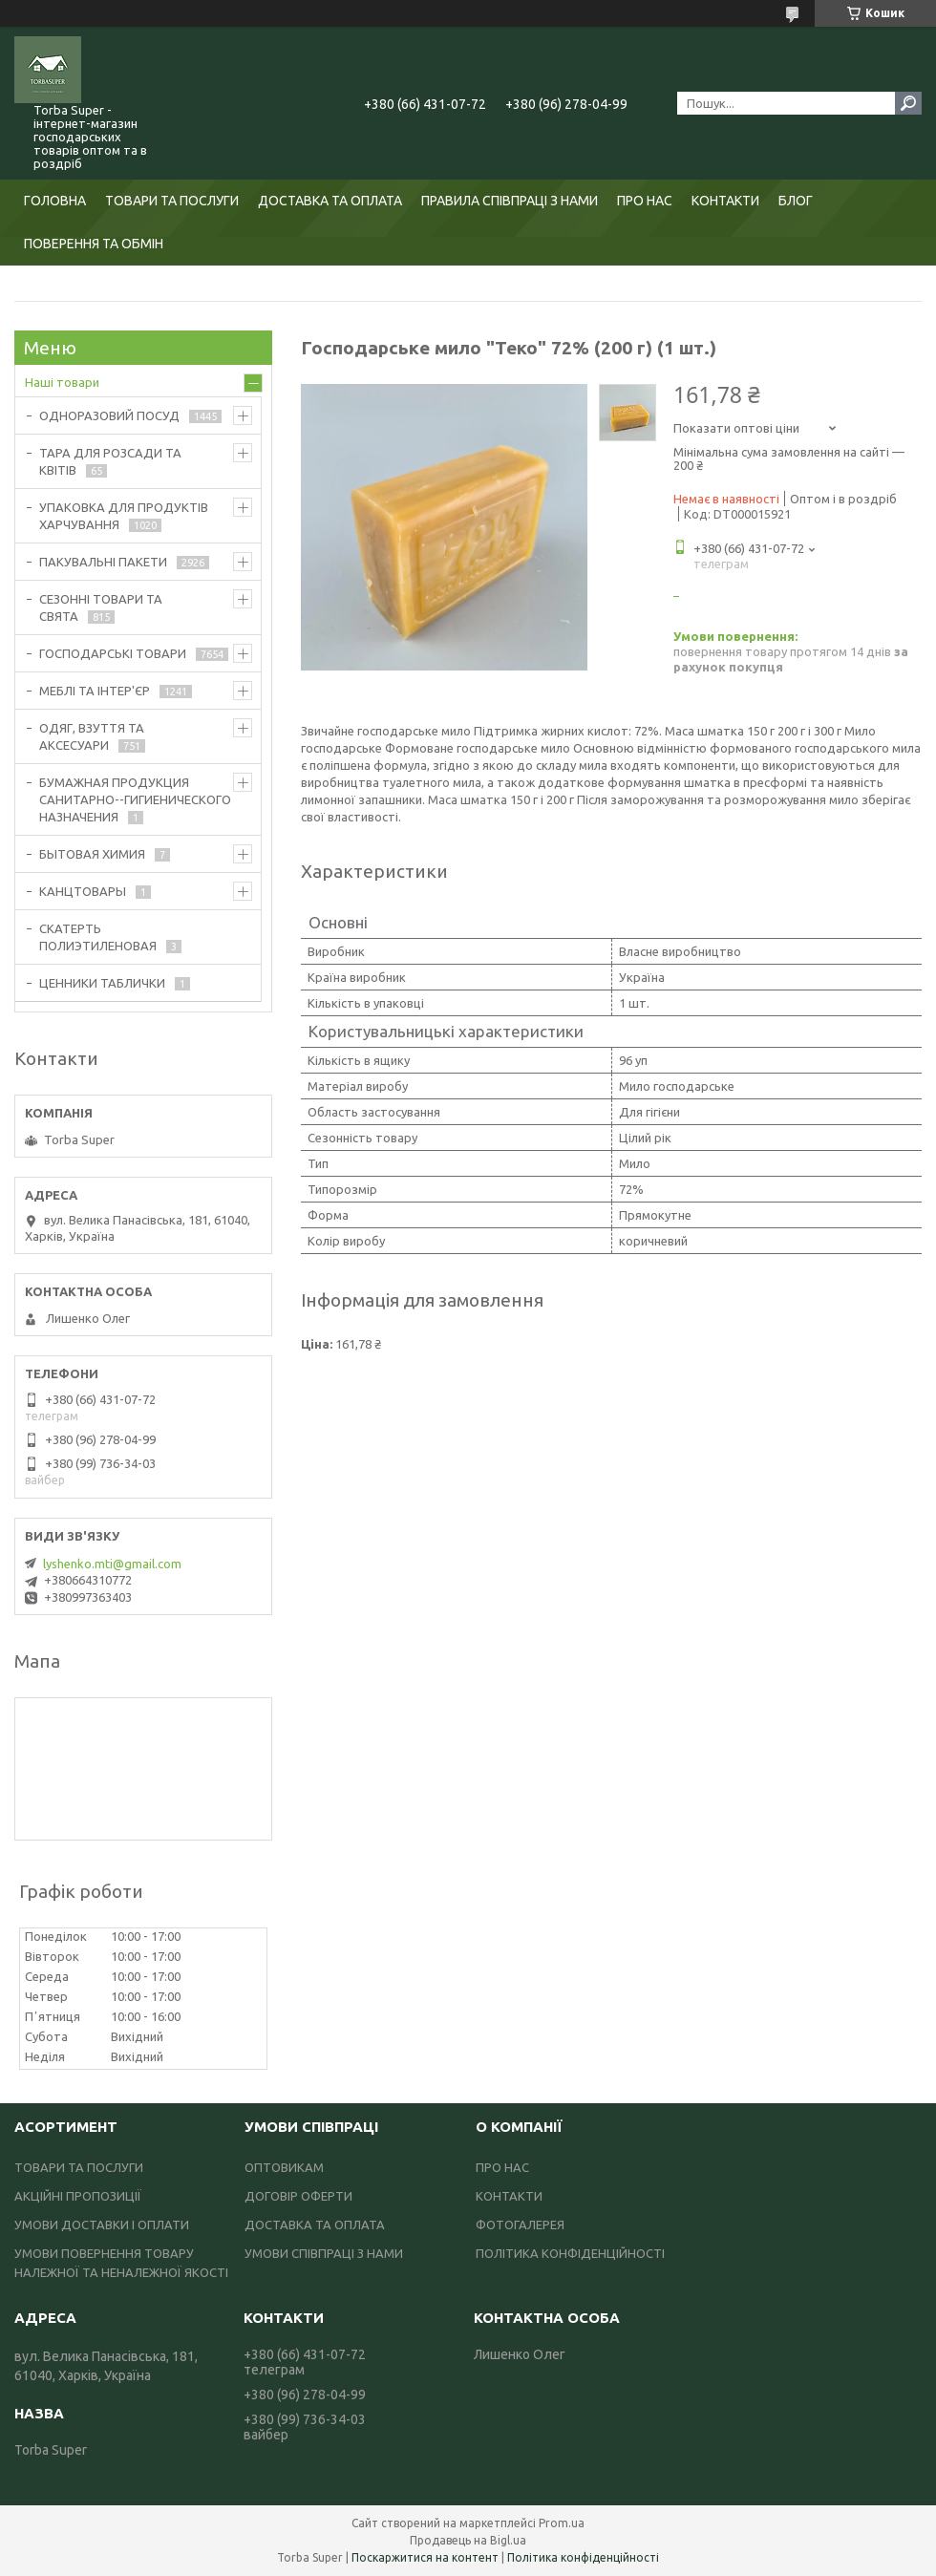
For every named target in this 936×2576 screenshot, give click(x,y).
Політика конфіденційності (583, 2557)
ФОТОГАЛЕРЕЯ (520, 2224)
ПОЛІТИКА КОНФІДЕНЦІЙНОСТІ (570, 2253)
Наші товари (62, 382)
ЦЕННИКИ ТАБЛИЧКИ (102, 983)
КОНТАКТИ (725, 200)
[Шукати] (908, 103)
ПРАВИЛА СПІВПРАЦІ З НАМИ (509, 200)
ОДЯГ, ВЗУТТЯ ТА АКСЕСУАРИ (91, 736)
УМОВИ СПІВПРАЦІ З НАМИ (324, 2253)
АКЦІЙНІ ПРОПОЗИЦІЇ (77, 2196)
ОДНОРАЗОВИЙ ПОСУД (109, 415)
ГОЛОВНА (55, 200)
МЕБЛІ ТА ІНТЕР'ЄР (94, 690)
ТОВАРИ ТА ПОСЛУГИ (172, 200)
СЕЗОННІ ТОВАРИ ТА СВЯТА (100, 607)
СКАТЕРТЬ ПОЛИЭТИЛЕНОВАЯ (98, 937)
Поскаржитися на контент (425, 2557)
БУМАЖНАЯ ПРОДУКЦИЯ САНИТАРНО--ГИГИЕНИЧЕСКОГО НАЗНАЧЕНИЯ (135, 799)
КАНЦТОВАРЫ (82, 891)
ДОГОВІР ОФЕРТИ (298, 2196)
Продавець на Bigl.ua (468, 2540)
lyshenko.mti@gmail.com (112, 1563)
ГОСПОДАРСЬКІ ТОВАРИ (112, 653)
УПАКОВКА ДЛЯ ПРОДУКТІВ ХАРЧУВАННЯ (123, 515)
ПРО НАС (644, 200)
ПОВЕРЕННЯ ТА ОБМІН (93, 243)
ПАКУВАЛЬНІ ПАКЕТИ (103, 561)
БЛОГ (795, 200)
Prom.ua (562, 2523)
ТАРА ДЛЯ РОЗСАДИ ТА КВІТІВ (110, 461)
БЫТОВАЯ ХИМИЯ (92, 854)
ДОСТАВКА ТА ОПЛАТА (330, 200)
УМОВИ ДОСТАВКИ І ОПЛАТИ (101, 2224)
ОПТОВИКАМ (284, 2167)
